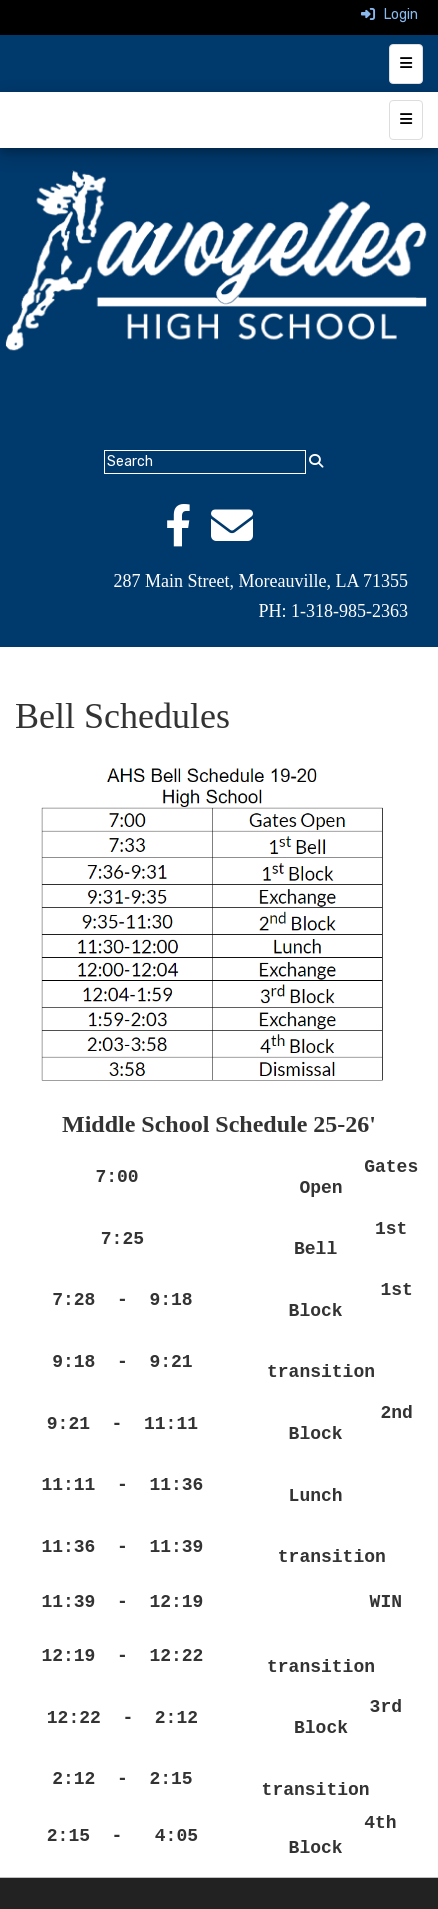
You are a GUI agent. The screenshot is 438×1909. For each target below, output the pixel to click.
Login (389, 14)
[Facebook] (188, 536)
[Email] (242, 536)
